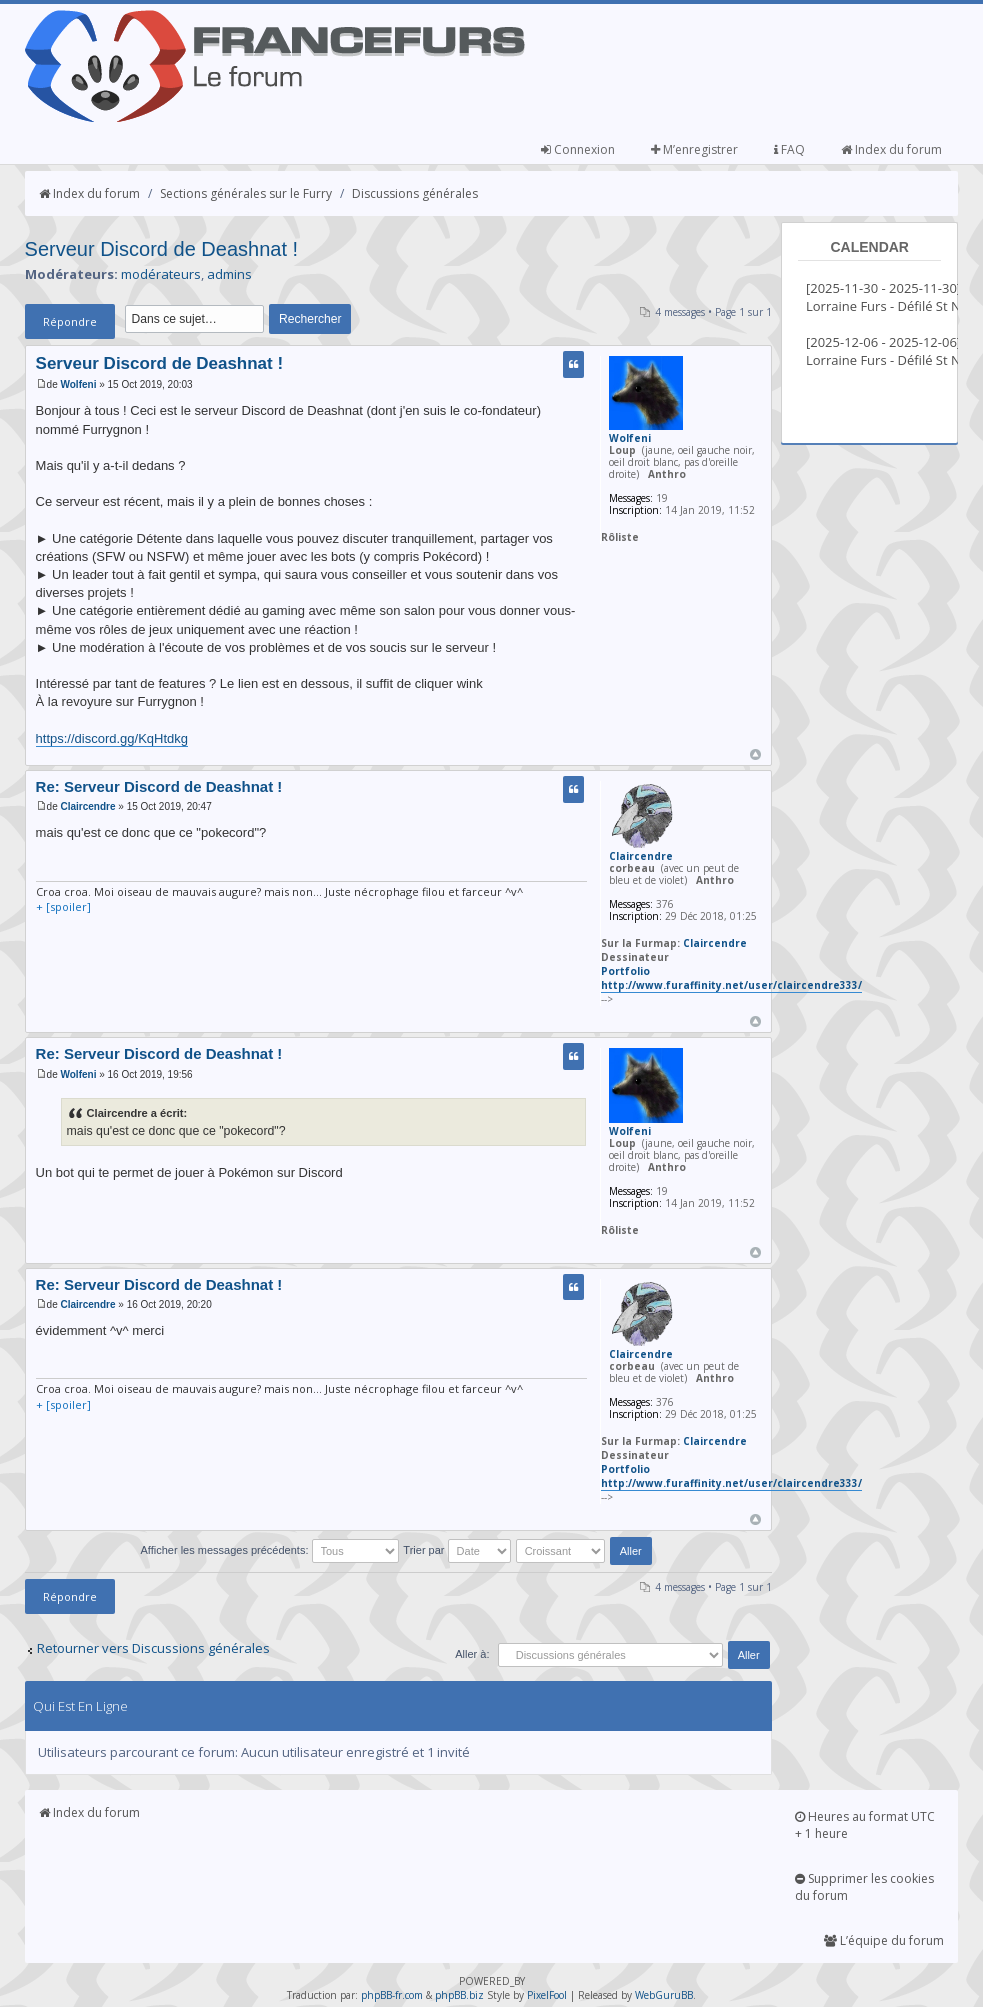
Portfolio (625, 971)
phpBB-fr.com (392, 1995)
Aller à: (472, 1654)
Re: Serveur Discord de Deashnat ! (159, 786)
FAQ (789, 149)
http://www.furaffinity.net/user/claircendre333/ (731, 985)
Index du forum (891, 149)
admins (229, 274)
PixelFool (547, 1995)
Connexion (578, 149)
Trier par (456, 1550)
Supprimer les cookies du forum (864, 1887)
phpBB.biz (459, 1995)
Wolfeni (78, 384)
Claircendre (87, 806)
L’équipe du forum (884, 1940)
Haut (755, 754)
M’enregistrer (694, 149)
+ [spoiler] (63, 906)
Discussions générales (415, 193)
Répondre (70, 321)
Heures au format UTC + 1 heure (865, 1825)
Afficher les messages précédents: (270, 1550)
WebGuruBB (664, 1995)
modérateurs (161, 274)
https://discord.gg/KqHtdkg (112, 738)
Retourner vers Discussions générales (153, 1648)
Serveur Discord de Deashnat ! (161, 249)
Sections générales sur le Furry (246, 193)
